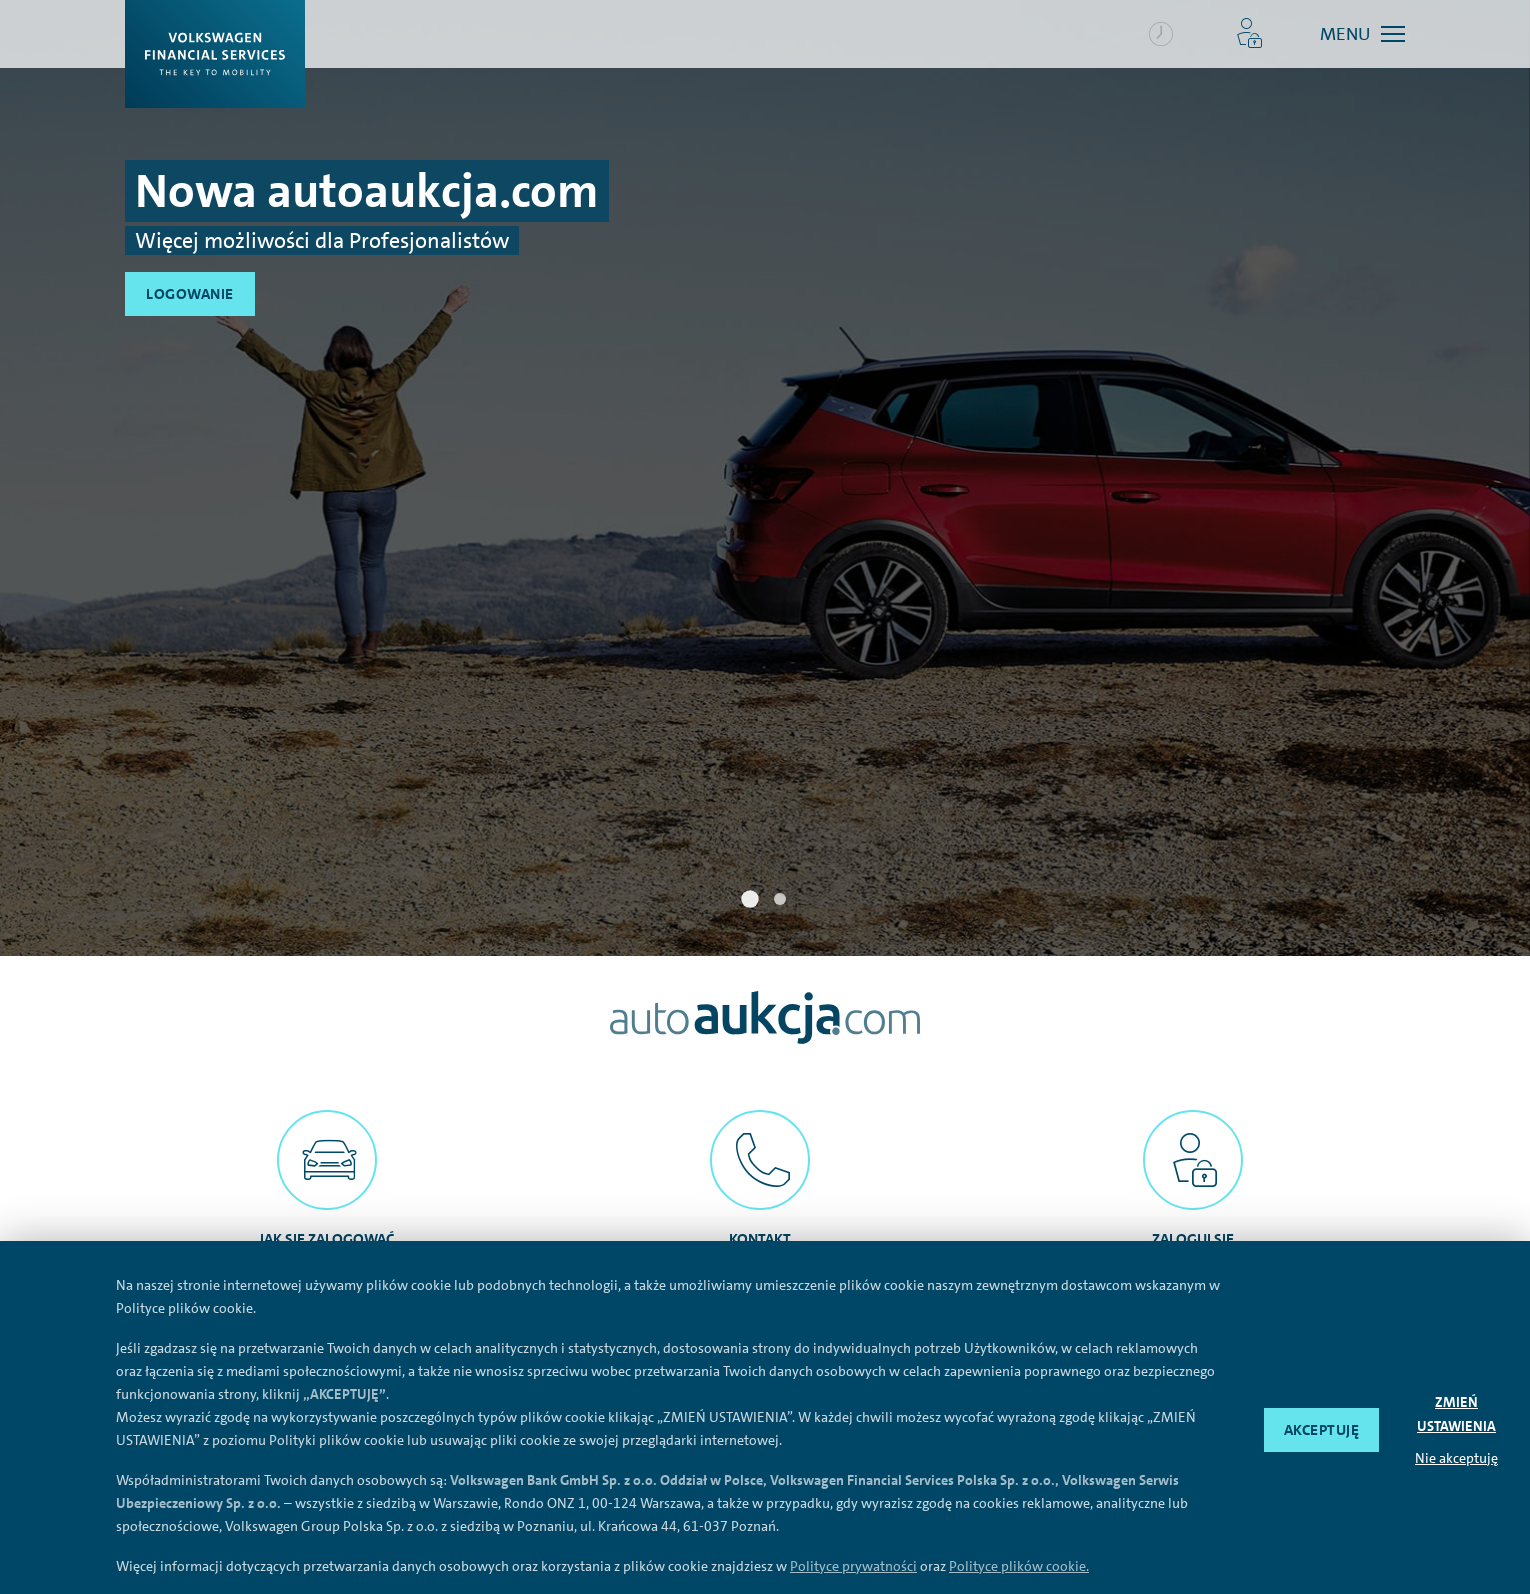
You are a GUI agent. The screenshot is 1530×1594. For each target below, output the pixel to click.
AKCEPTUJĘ (1322, 1430)
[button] (1249, 34)
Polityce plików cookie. (1019, 1566)
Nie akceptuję (1456, 1458)
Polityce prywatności (853, 1566)
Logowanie (190, 294)
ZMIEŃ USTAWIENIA (1456, 1414)
